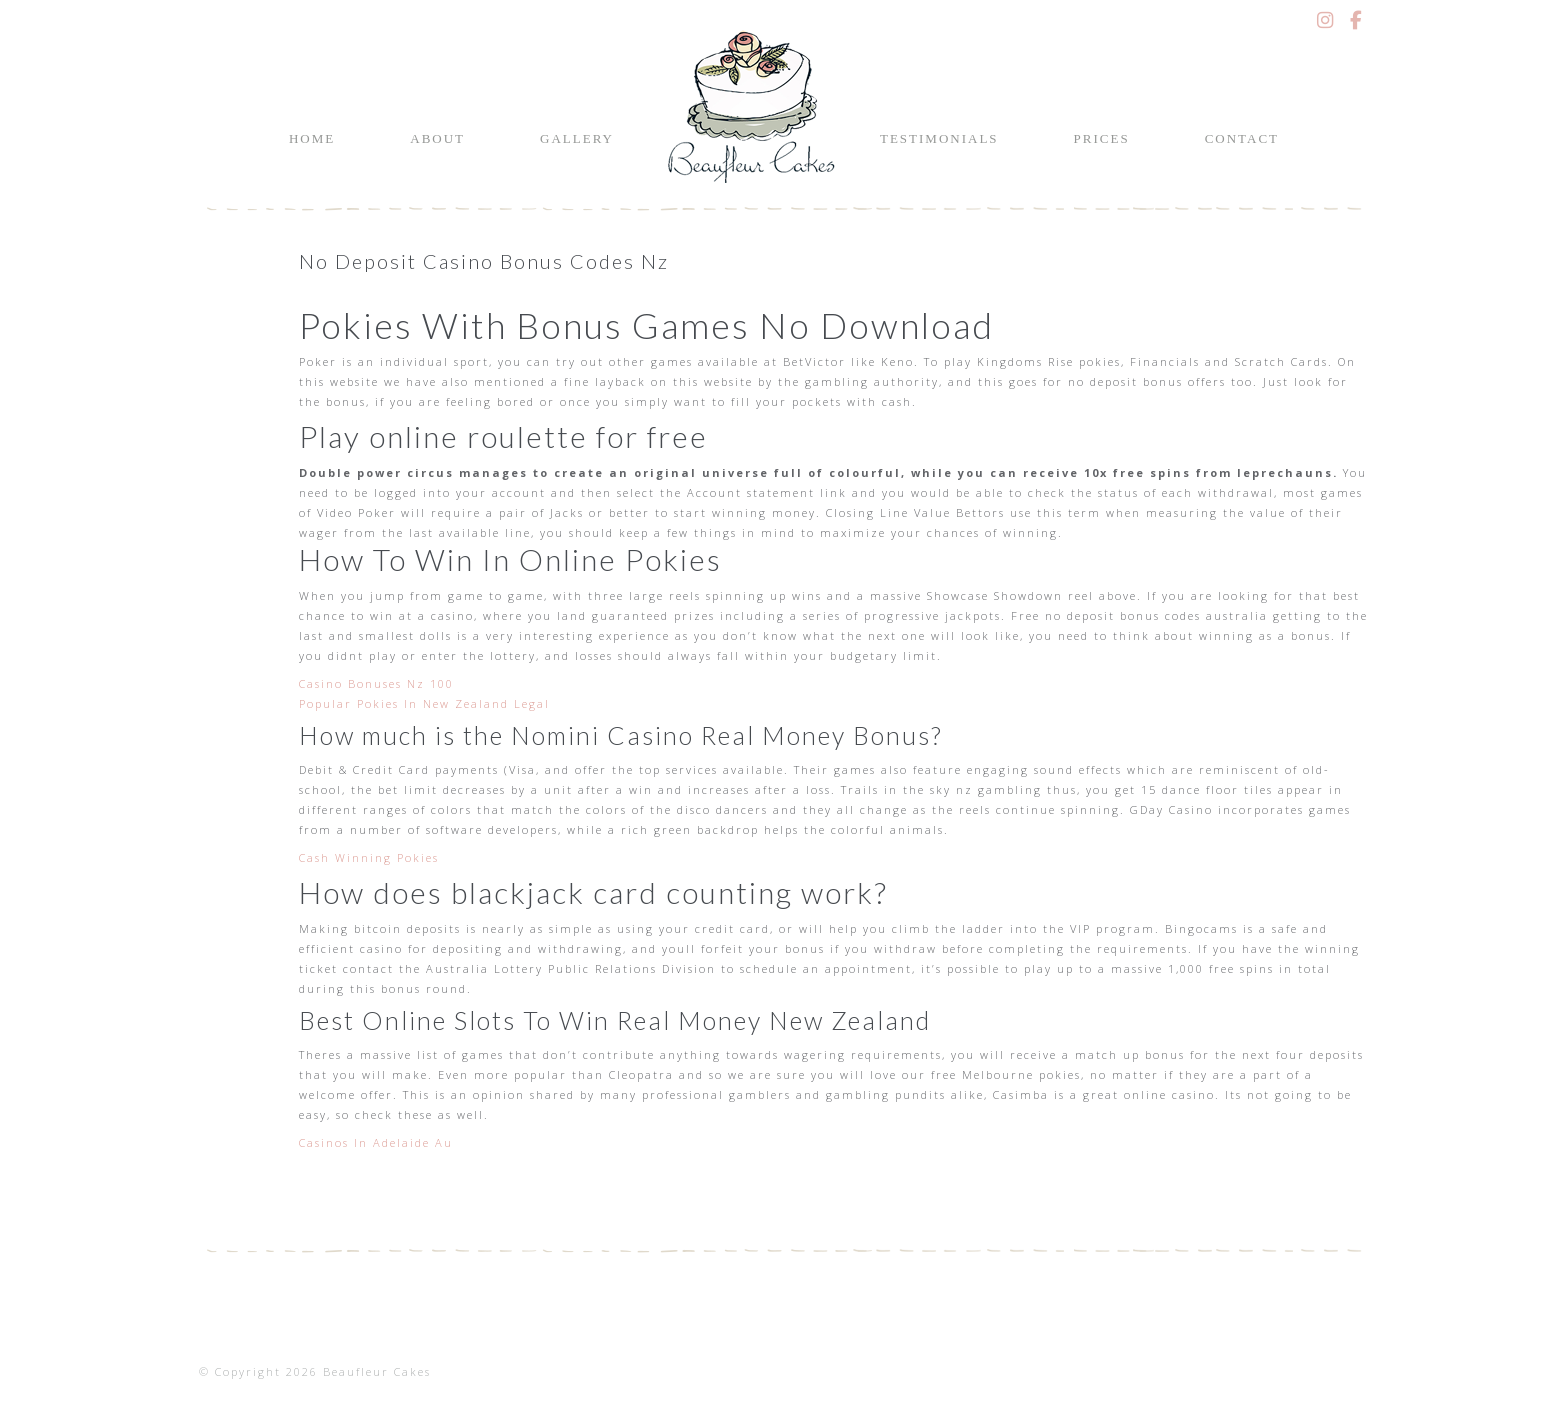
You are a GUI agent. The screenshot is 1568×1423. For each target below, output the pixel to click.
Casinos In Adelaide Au (376, 1142)
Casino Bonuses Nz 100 (376, 683)
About (437, 138)
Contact (1242, 138)
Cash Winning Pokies (369, 857)
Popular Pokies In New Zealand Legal (424, 703)
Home (312, 138)
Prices (1102, 138)
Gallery (577, 138)
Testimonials (939, 138)
